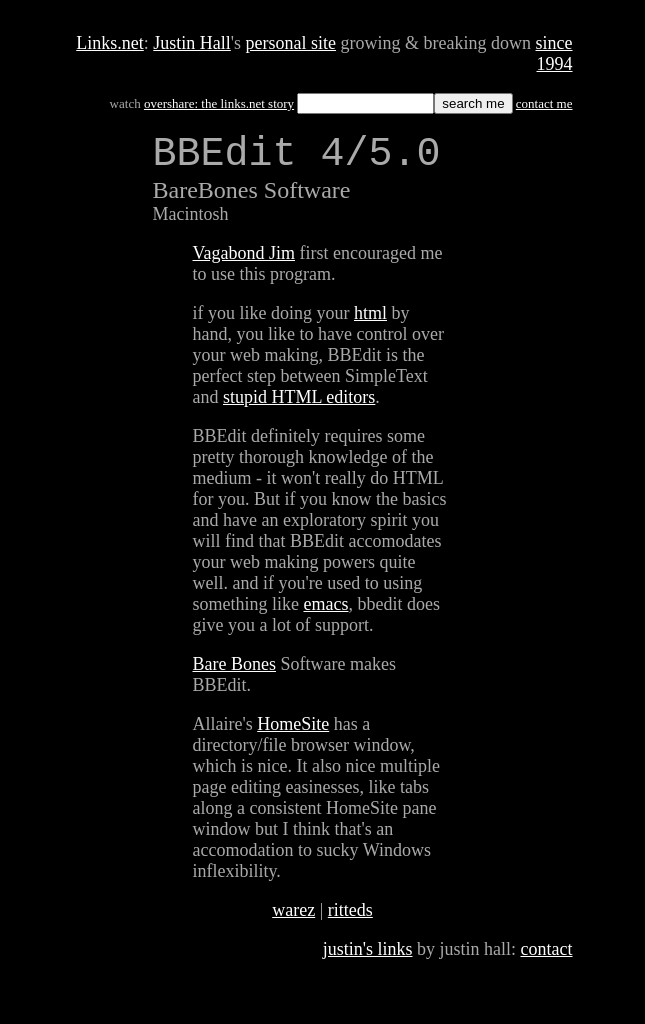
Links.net (110, 43)
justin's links (368, 959)
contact (547, 959)
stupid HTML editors (299, 407)
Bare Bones (234, 674)
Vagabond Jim (244, 263)
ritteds (350, 920)
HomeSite (293, 734)
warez (293, 920)
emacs (326, 614)
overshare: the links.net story (219, 103)
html (370, 323)
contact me (544, 103)
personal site (291, 43)
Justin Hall (192, 43)
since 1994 (554, 53)
